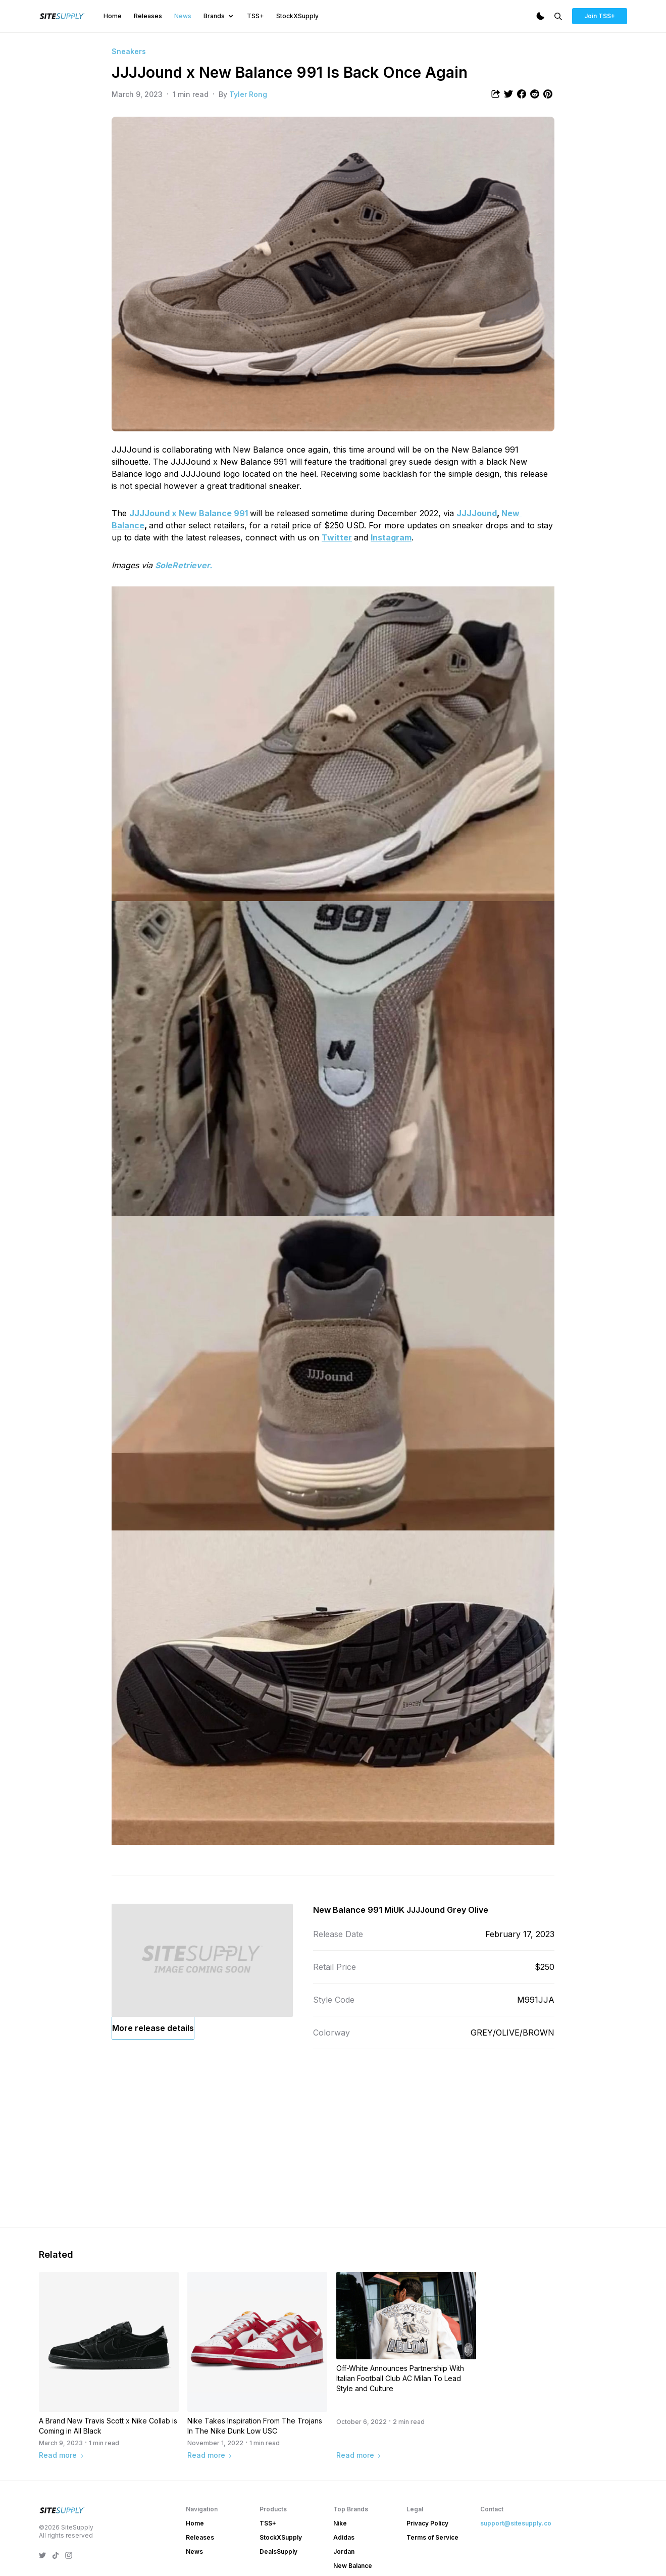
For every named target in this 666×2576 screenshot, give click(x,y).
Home (113, 16)
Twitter (337, 537)
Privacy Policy (427, 2523)
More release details (153, 2028)
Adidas (343, 2537)
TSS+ (255, 16)
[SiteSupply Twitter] (42, 2555)
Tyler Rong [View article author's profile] (248, 94)
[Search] (558, 16)
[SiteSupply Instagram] (68, 2555)
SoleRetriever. (183, 565)
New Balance (352, 2565)
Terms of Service (432, 2537)
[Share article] (495, 94)
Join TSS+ (599, 16)
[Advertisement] (333, 2140)
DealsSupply (278, 2551)
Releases (148, 16)
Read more (62, 2455)
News (182, 16)
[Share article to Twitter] (508, 94)
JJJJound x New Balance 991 (188, 513)
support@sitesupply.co (515, 2523)
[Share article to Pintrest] (547, 94)
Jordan (343, 2551)
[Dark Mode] (540, 16)
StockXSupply (297, 16)
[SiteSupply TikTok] (55, 2555)
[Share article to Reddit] (534, 94)
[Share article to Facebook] (521, 94)
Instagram (391, 537)
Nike (340, 2523)
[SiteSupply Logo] (62, 16)
